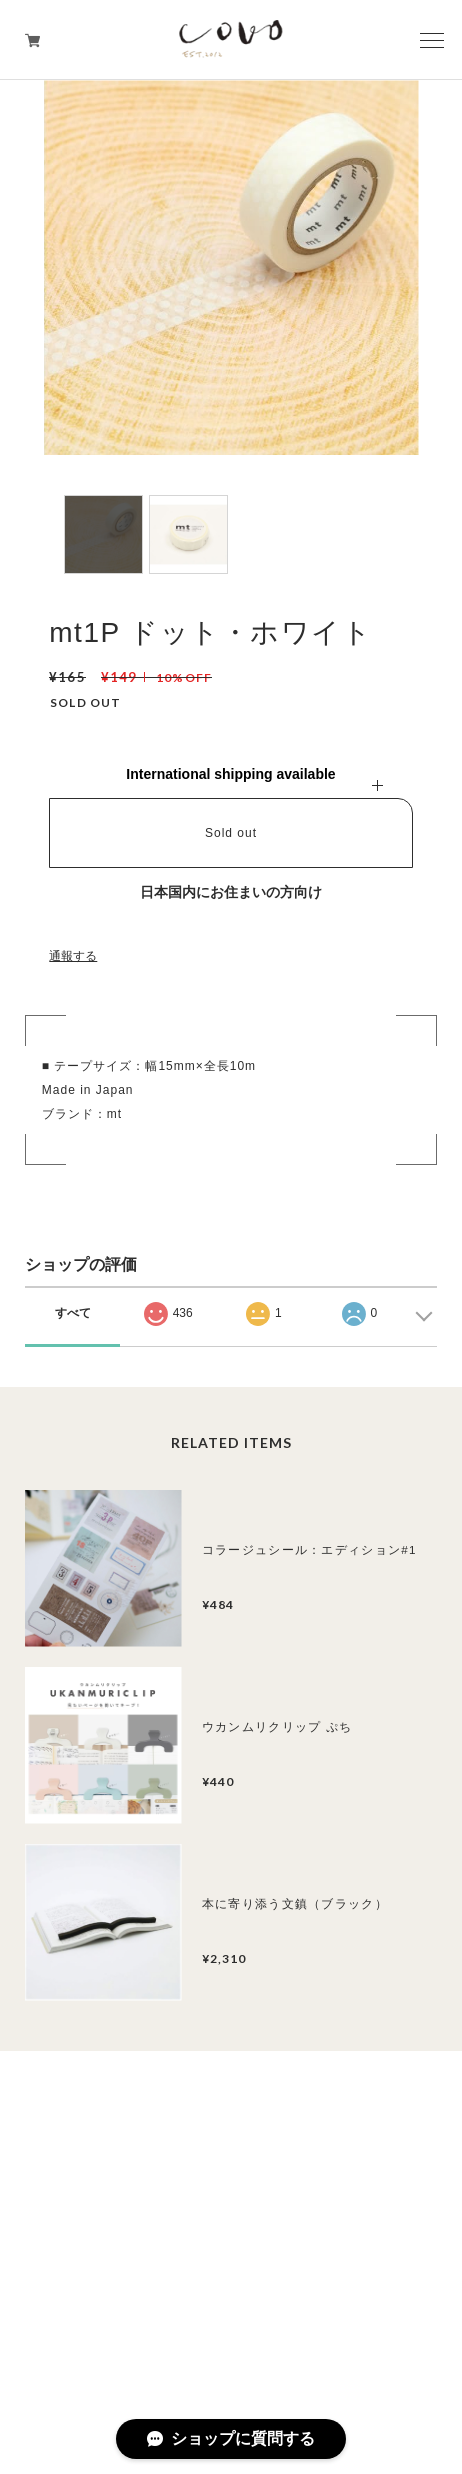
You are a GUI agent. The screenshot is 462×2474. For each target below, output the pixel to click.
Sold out (231, 833)
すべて (73, 1313)
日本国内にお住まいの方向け (231, 892)
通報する (73, 956)
